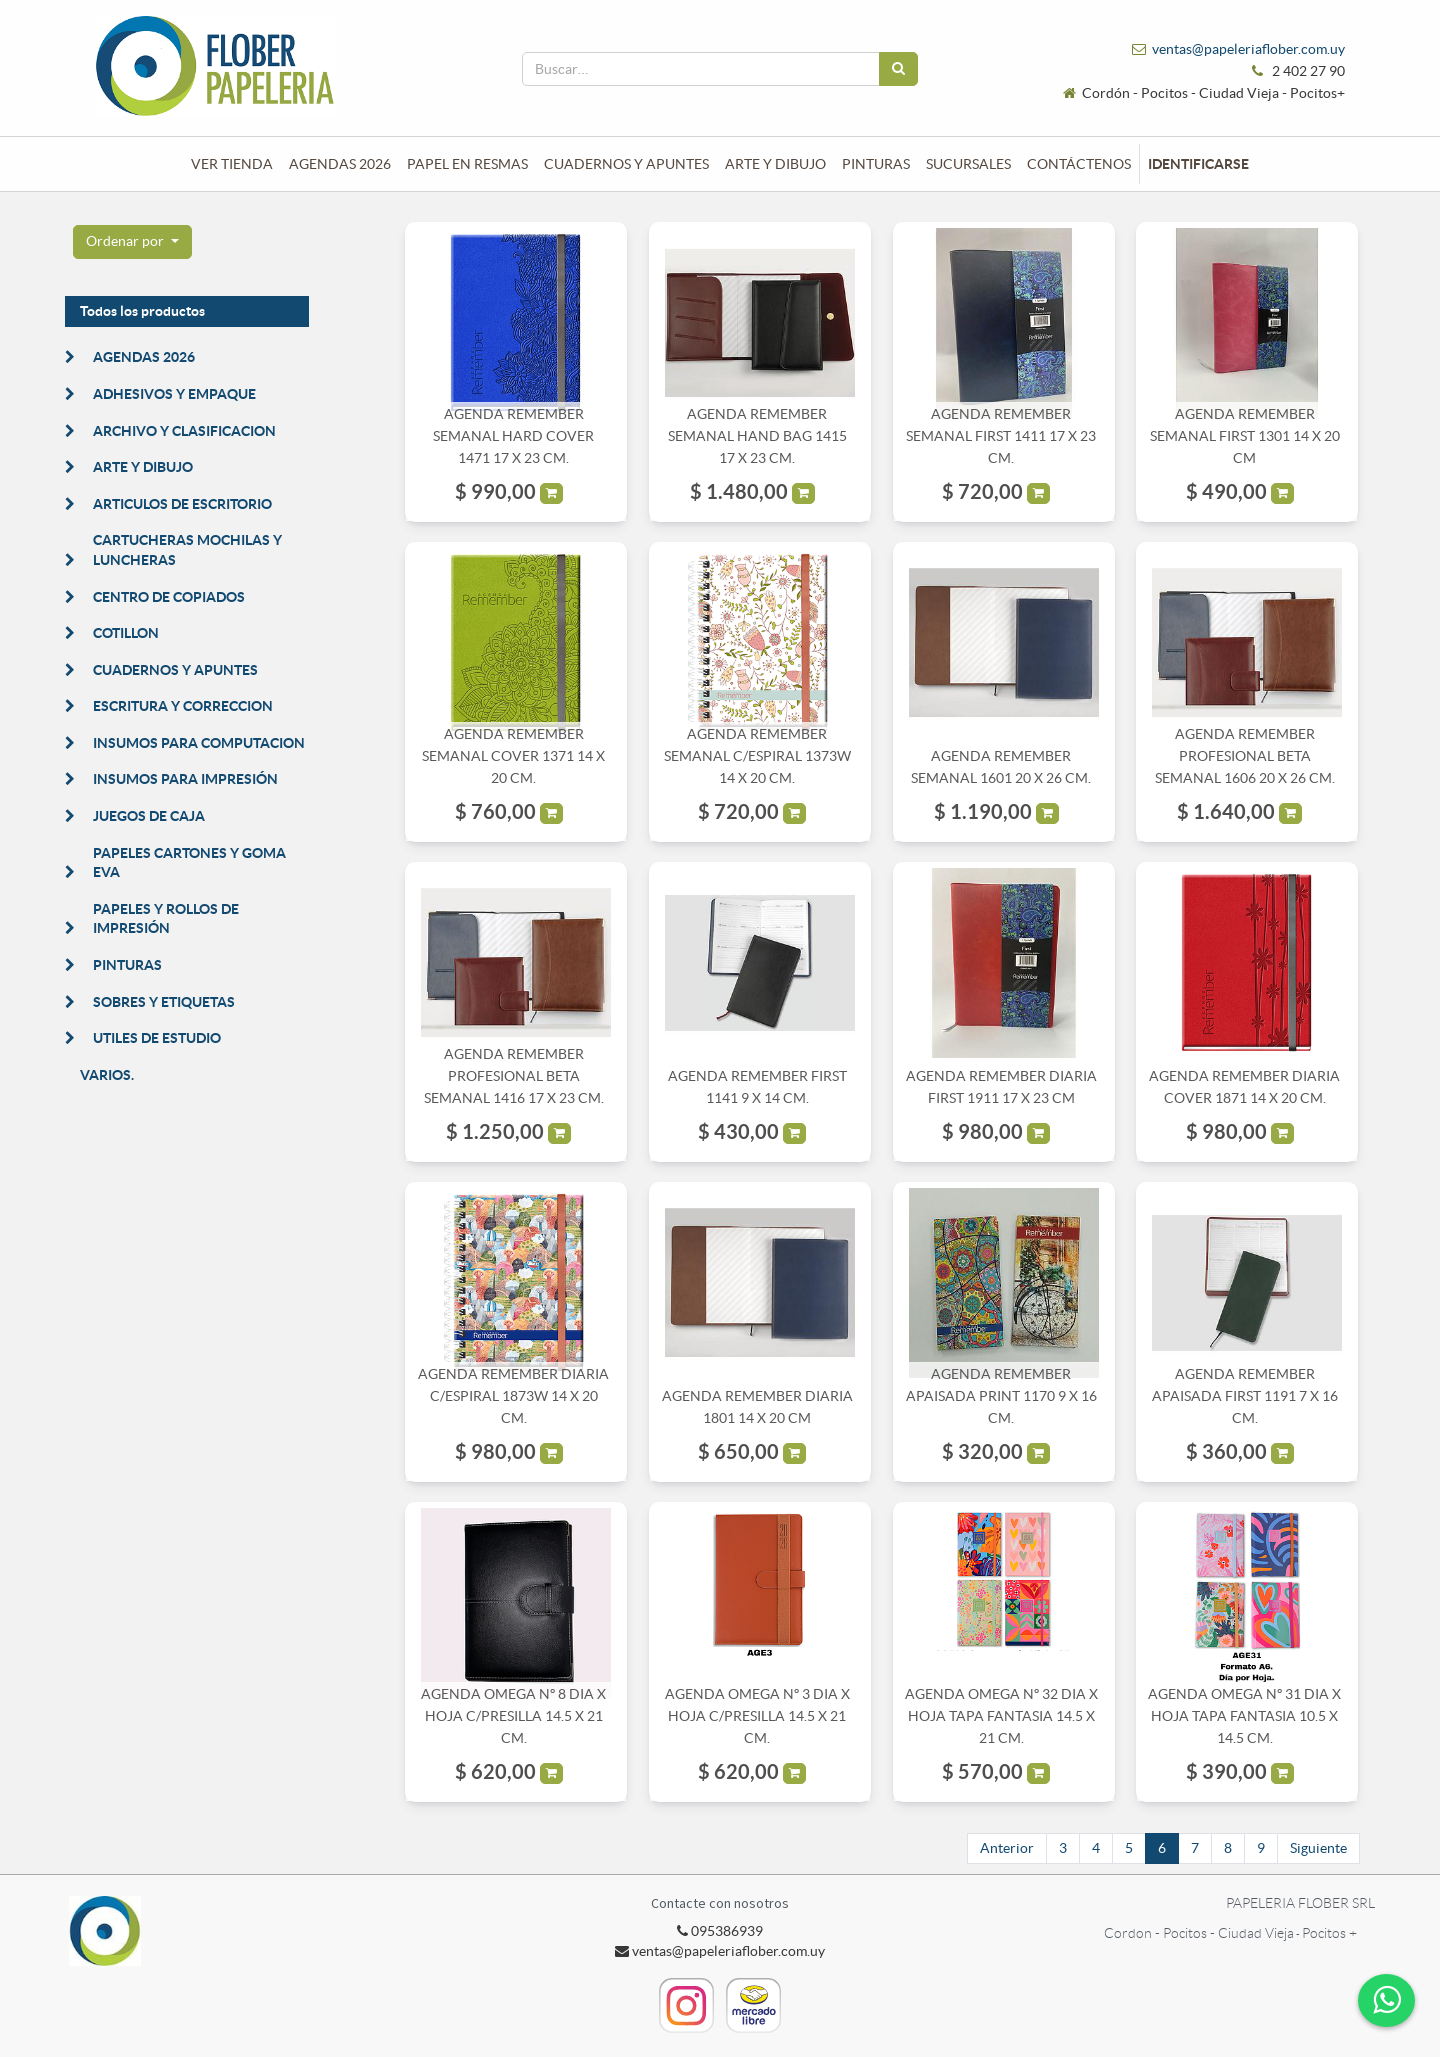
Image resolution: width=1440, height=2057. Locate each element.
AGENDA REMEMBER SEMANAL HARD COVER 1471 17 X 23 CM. (513, 436)
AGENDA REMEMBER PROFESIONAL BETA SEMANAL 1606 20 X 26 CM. (1245, 756)
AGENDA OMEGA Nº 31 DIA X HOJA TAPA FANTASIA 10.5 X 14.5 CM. (1244, 1716)
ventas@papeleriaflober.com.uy (1248, 49)
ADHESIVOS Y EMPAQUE (174, 394)
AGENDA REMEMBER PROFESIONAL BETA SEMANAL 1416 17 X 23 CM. (514, 1076)
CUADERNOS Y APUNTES (175, 670)
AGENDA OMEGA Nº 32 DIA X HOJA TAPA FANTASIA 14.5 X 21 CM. (1001, 1716)
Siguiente (1318, 1848)
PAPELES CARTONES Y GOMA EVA (189, 863)
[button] (132, 242)
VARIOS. (107, 1075)
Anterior (1007, 1848)
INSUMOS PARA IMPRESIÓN (185, 779)
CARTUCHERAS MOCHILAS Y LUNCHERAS (187, 550)
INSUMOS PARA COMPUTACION (199, 743)
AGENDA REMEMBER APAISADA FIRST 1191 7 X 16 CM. (1245, 1396)
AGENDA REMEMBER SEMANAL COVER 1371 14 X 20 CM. (513, 756)
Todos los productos (142, 311)
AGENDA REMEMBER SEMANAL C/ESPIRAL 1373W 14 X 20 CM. (757, 756)
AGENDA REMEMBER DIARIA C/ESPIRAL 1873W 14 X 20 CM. (513, 1396)
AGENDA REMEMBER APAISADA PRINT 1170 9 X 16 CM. (1001, 1396)
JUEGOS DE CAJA (149, 816)
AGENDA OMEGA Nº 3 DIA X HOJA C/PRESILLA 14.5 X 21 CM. (757, 1716)
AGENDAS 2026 (144, 357)
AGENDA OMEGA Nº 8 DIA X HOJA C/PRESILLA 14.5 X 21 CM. (513, 1716)
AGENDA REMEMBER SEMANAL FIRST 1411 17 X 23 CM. (1001, 436)
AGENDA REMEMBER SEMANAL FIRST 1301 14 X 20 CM (1245, 436)
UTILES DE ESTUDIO (157, 1038)
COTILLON (126, 633)
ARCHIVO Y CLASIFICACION (184, 431)
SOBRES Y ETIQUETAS (164, 1002)
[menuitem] (232, 164)
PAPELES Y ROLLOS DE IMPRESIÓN (166, 919)
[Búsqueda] (898, 69)
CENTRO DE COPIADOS (169, 597)
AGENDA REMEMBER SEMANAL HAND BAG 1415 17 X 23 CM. (757, 436)
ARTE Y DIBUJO (143, 467)
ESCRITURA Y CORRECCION (183, 706)
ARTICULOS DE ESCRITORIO (182, 504)
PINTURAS (127, 965)
